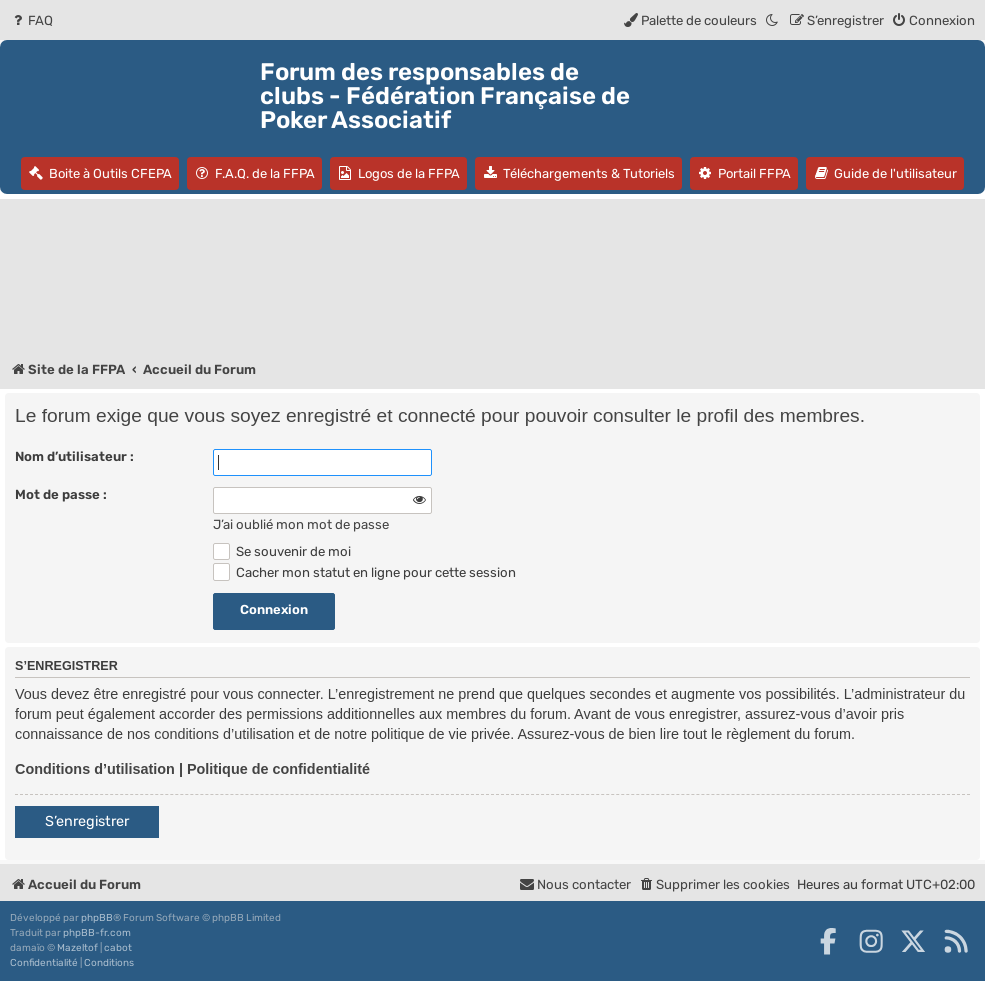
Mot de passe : (61, 494)
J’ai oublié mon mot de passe (301, 524)
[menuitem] (31, 20)
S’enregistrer (87, 821)
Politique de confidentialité (278, 769)
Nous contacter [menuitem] (575, 884)
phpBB (97, 918)
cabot (118, 948)
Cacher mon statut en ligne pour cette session (364, 572)
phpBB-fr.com (97, 933)
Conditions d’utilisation (95, 769)
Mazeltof (77, 948)
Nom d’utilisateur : (74, 456)
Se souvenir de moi (282, 551)
